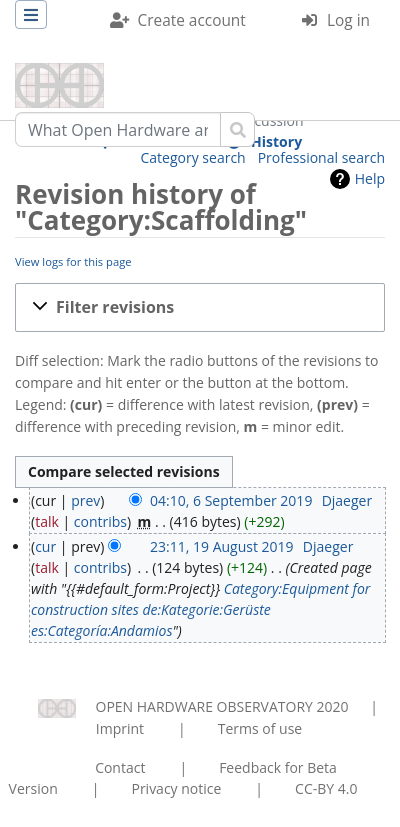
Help (370, 178)
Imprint (120, 728)
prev (85, 500)
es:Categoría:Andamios (101, 630)
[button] (200, 307)
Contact (120, 767)
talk (47, 521)
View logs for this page (73, 261)
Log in (348, 20)
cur (45, 546)
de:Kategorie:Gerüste (206, 609)
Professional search (321, 157)
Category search (193, 157)
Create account (192, 20)
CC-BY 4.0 (326, 788)
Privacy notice (176, 788)
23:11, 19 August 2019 (222, 546)
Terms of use (260, 728)
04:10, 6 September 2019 (231, 500)
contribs (100, 521)
